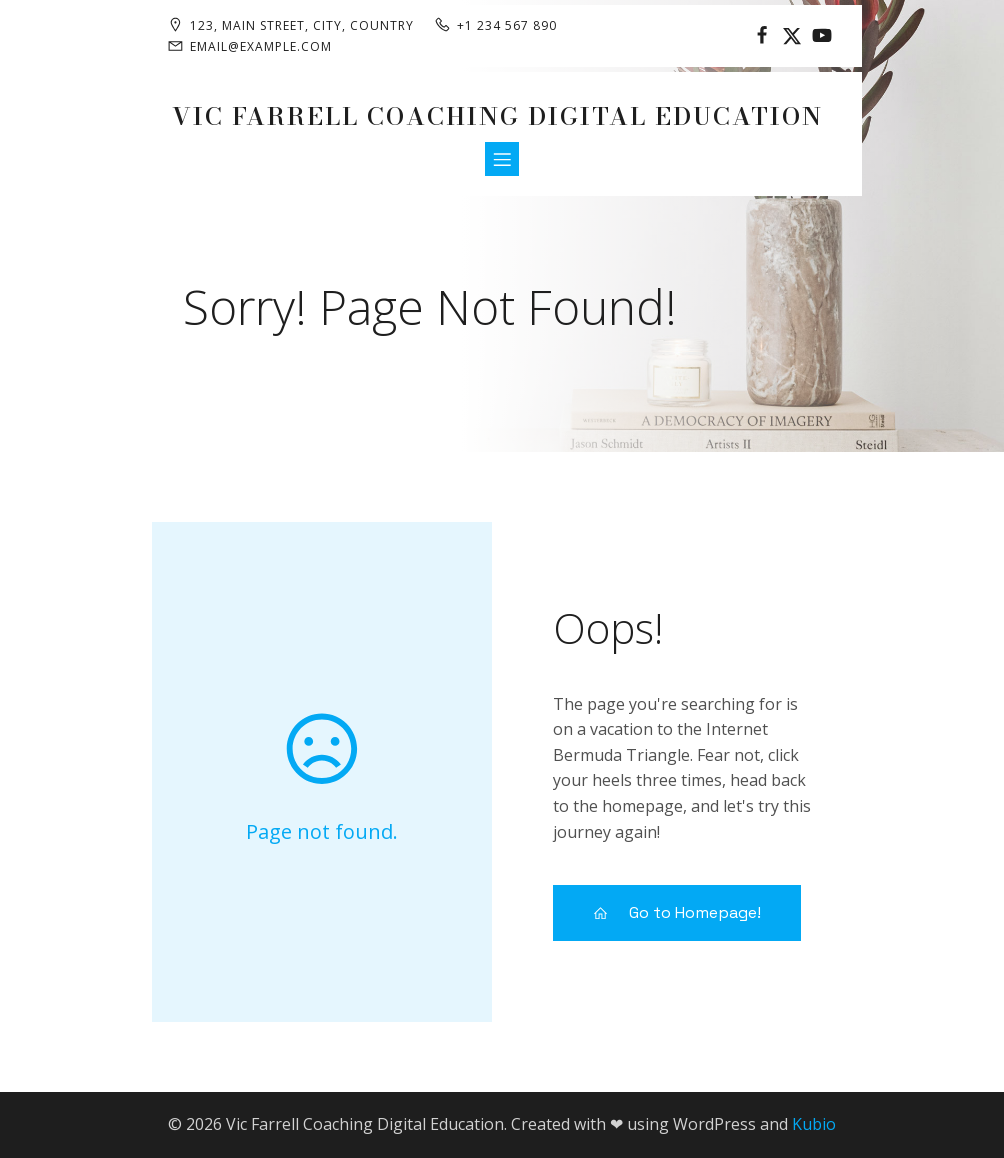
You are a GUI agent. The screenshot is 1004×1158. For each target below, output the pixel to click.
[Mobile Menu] (502, 159)
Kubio (814, 1124)
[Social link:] (762, 36)
